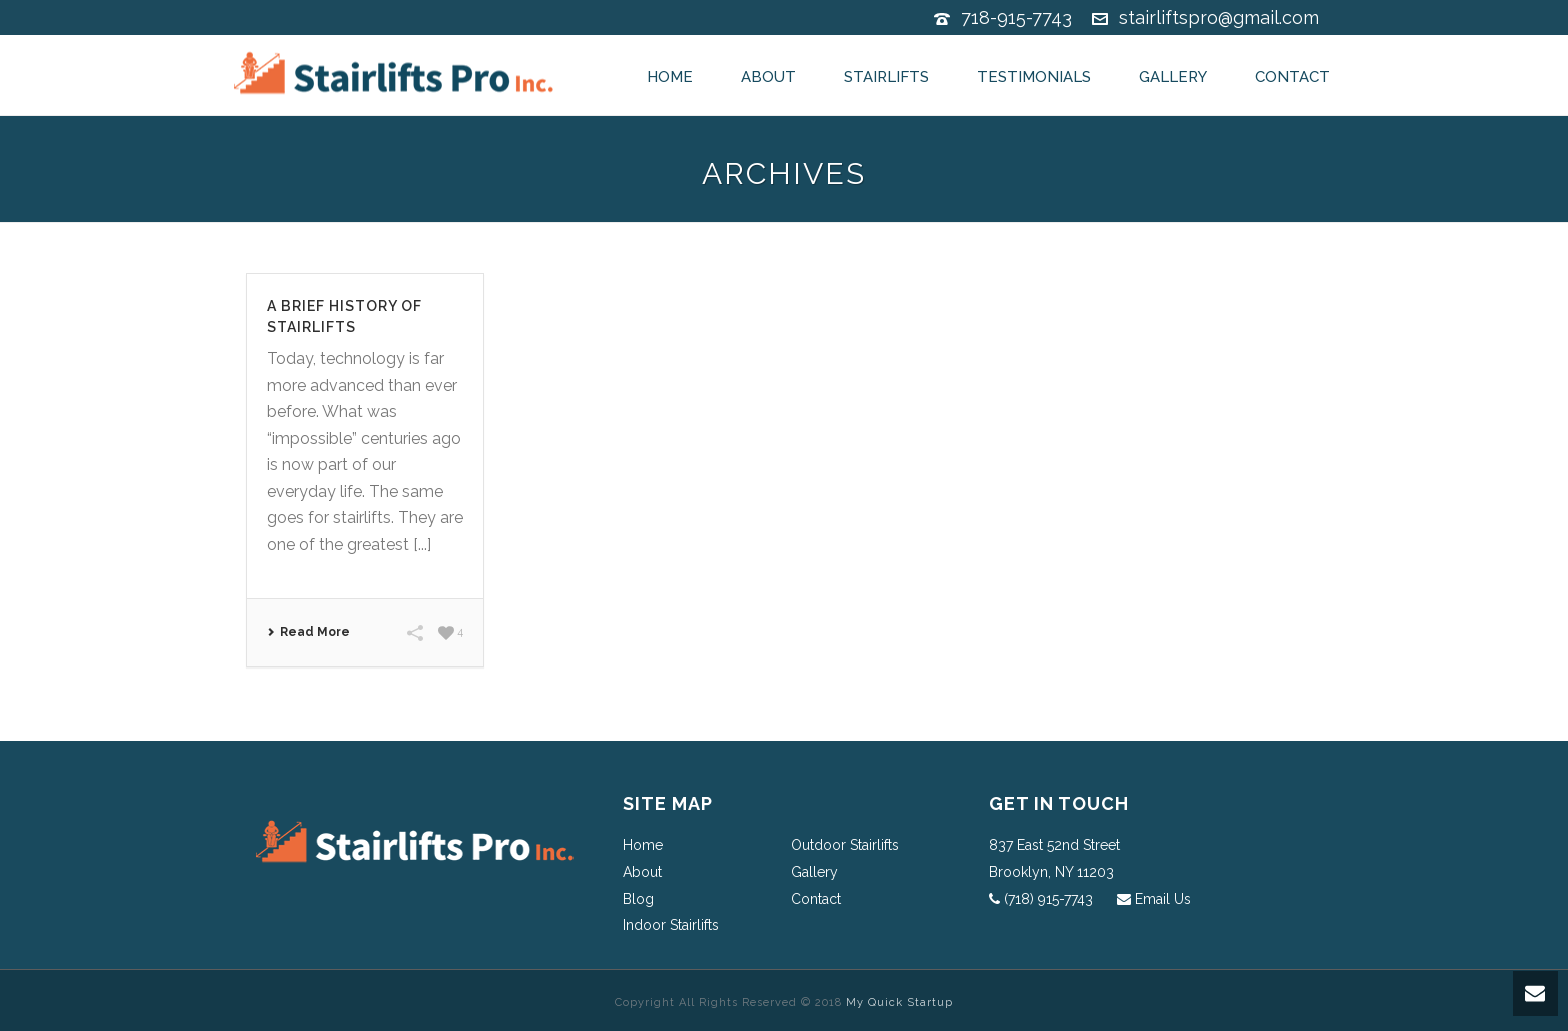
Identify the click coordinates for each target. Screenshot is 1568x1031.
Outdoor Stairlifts (845, 845)
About (768, 77)
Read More (308, 632)
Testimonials (1034, 77)
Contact (1292, 77)
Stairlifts (886, 77)
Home (670, 77)
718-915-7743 (1016, 17)
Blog (638, 899)
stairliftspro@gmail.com (1219, 17)
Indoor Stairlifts (671, 925)
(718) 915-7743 (1048, 899)
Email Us (1163, 899)
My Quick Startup (899, 1002)
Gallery (1173, 77)
